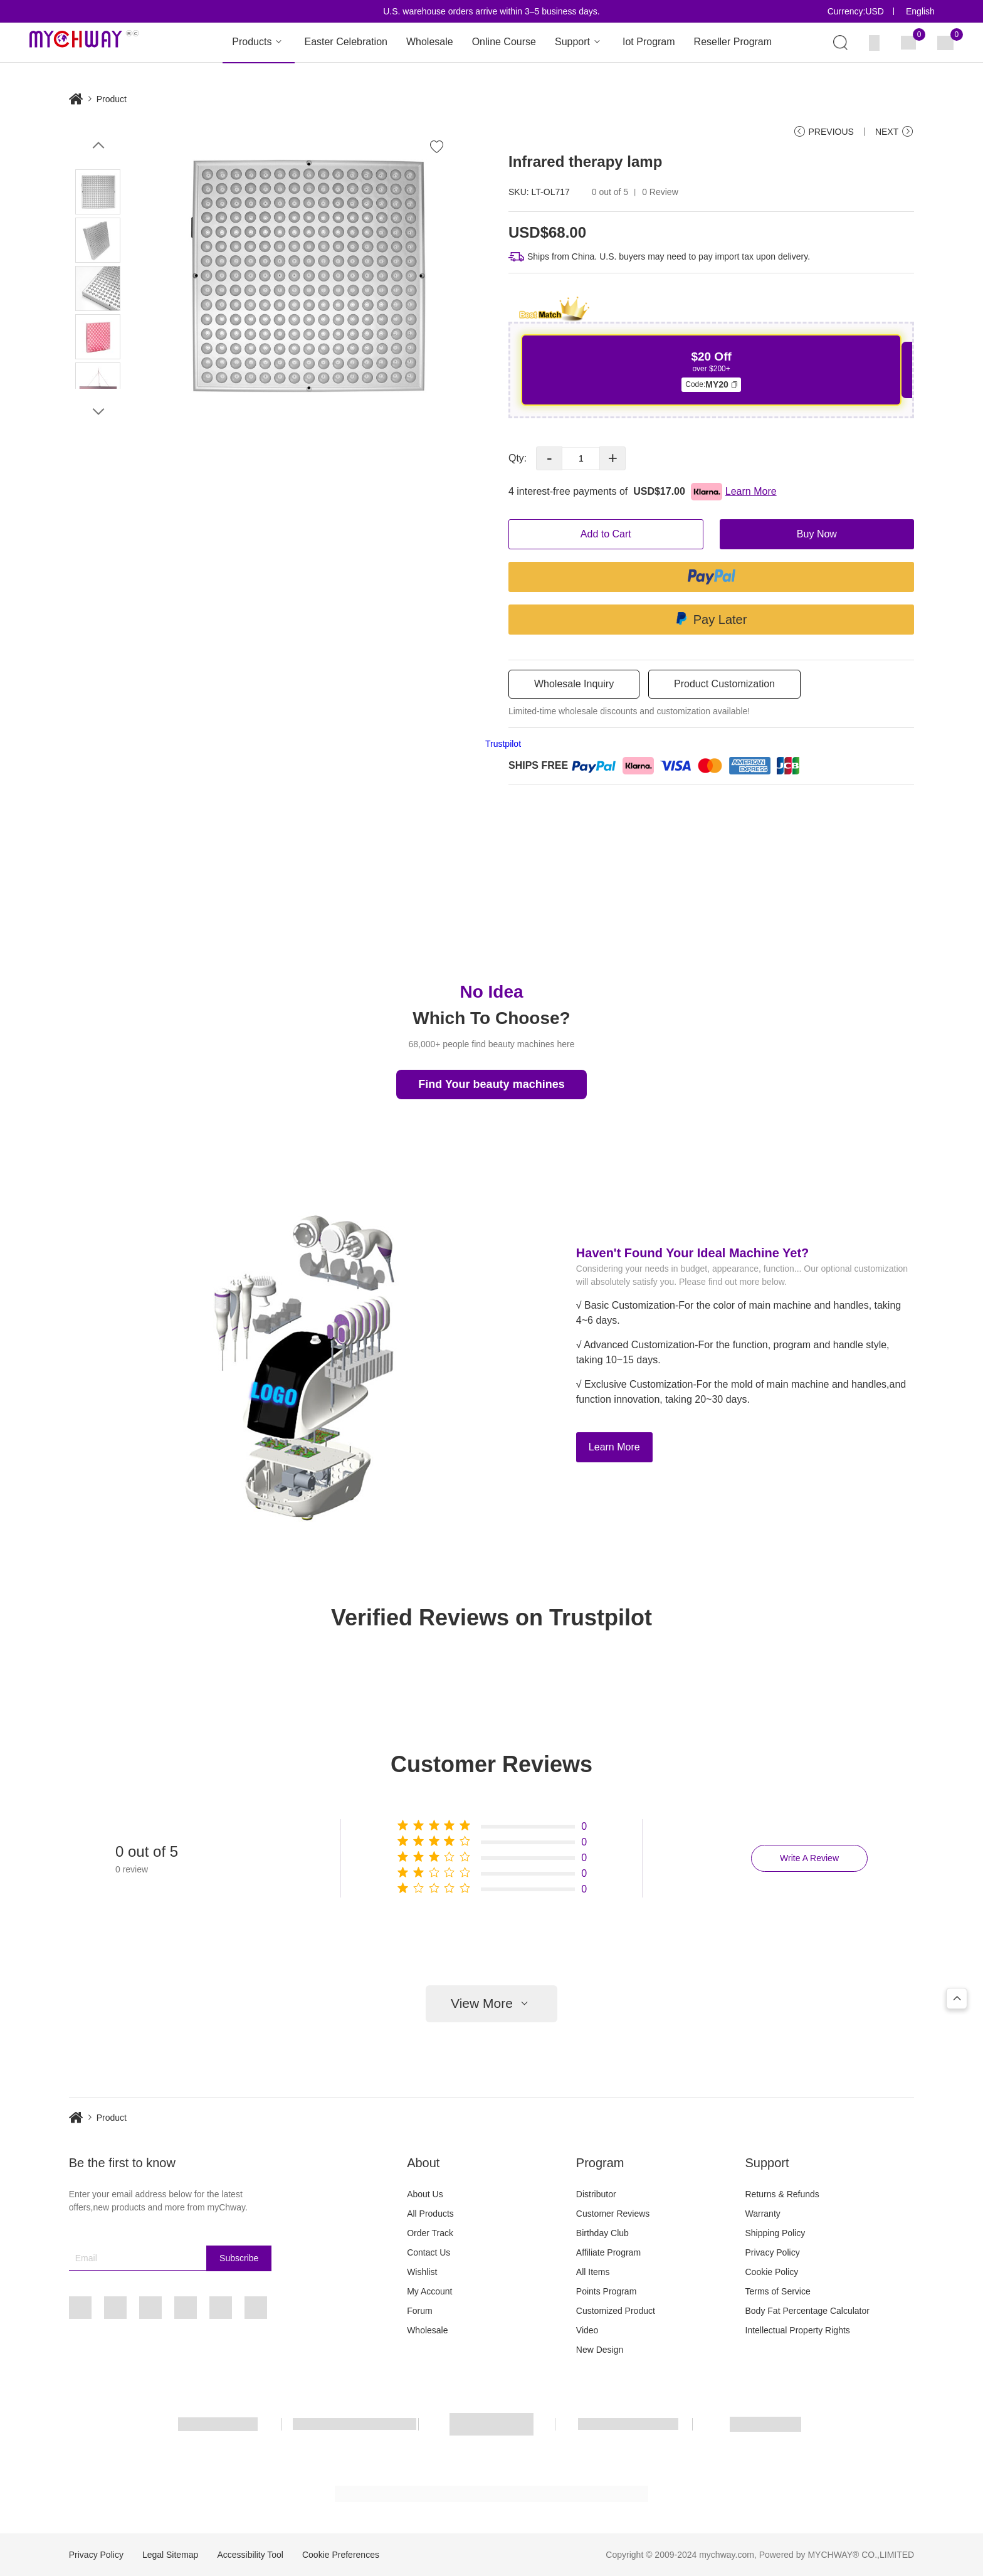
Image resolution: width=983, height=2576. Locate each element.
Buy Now (817, 534)
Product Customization (724, 683)
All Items (593, 2272)
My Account (429, 2291)
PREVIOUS (823, 131)
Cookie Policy (772, 2272)
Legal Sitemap (170, 2555)
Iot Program (649, 41)
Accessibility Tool (250, 2555)
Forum (419, 2311)
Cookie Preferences (340, 2555)
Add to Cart (606, 534)
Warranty (763, 2214)
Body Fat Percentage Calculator (807, 2311)
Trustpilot (503, 744)
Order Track (430, 2233)
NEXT (894, 131)
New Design (599, 2350)
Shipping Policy (775, 2233)
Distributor (596, 2194)
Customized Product (615, 2311)
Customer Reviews (612, 2214)
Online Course (504, 41)
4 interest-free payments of (642, 491)
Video (587, 2330)
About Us (425, 2194)
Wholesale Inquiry (574, 683)
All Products (430, 2214)
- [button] (549, 457)
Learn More (614, 1447)
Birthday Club (602, 2233)
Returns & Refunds (782, 2194)
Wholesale (429, 41)
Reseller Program (733, 41)
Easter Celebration (345, 41)
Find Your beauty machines (491, 1084)
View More (491, 2004)
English (920, 11)
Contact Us (428, 2252)
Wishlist (422, 2272)
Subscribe (238, 2258)
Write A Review (809, 1858)
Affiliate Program (608, 2252)
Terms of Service (778, 2291)
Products (258, 42)
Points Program (606, 2291)
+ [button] (613, 457)
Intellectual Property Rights (797, 2330)
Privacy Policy (772, 2252)
